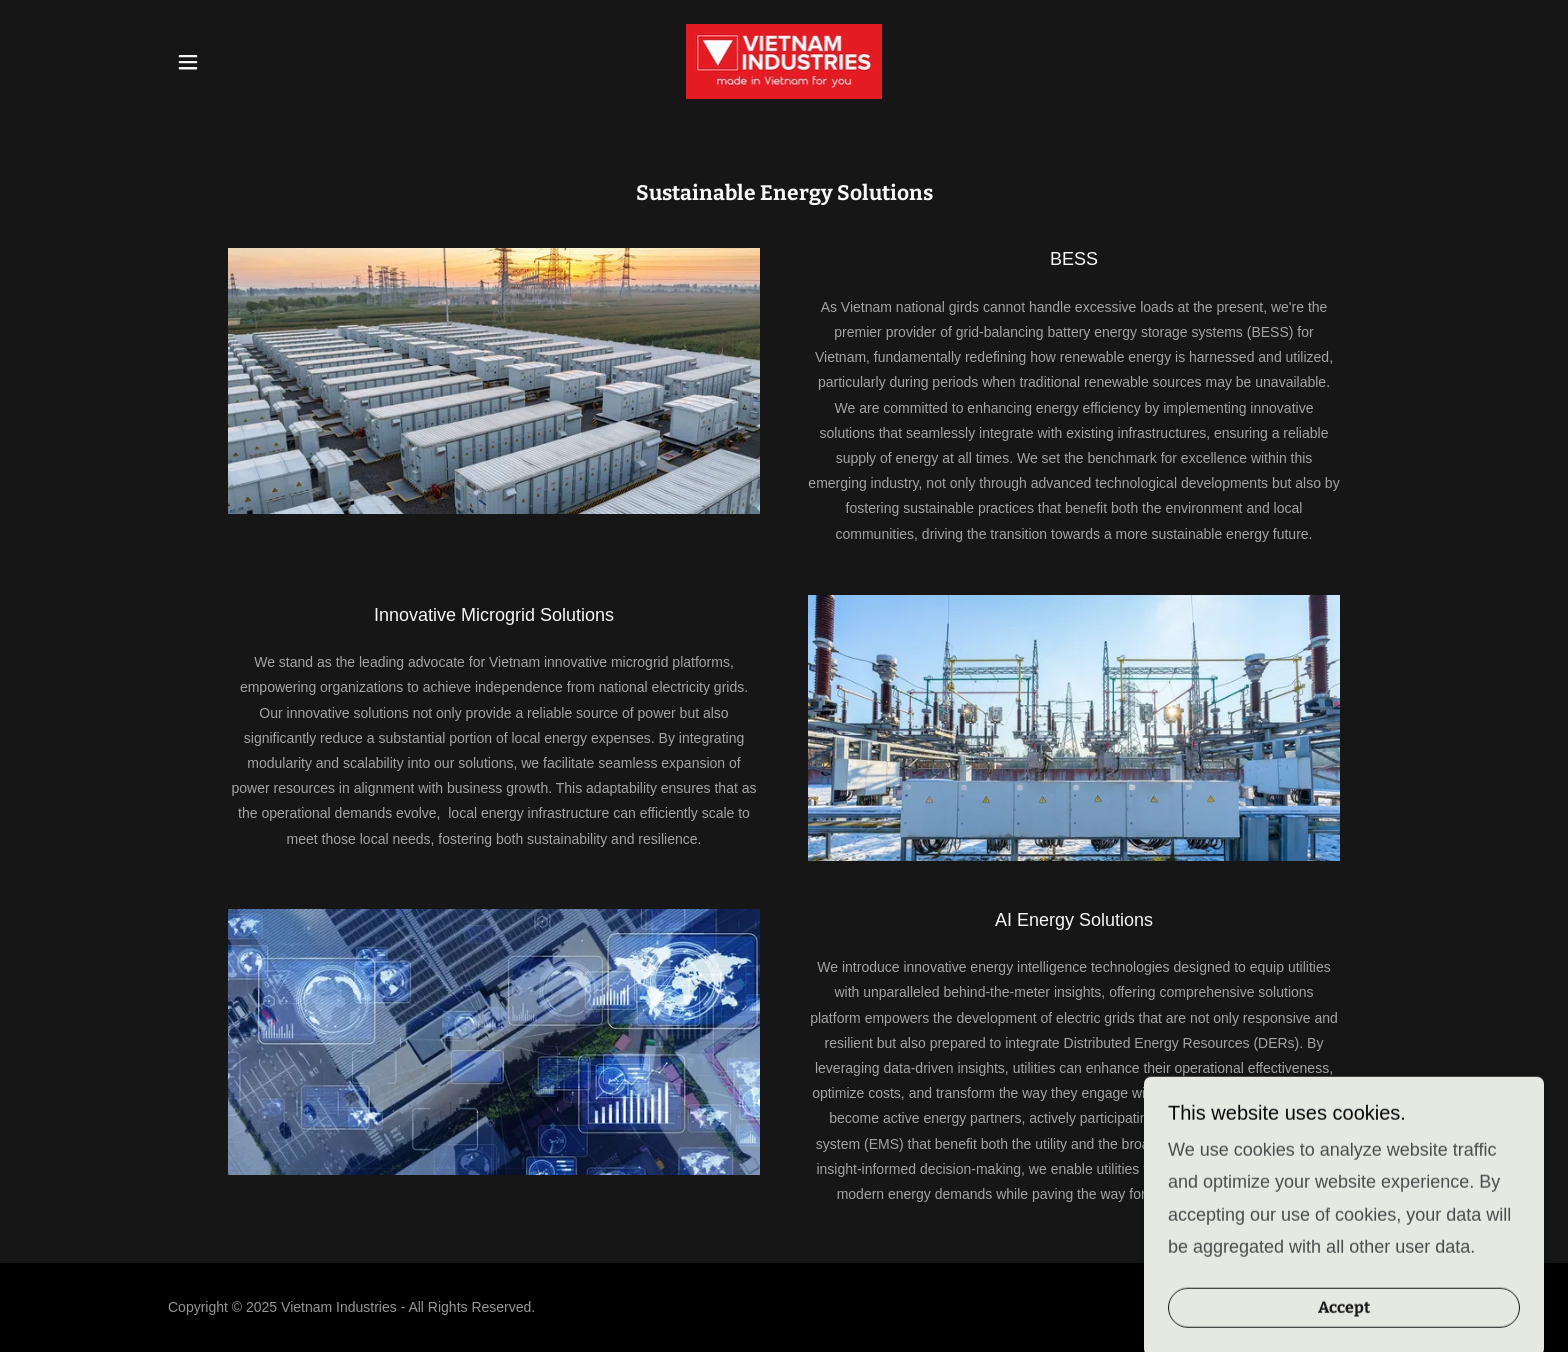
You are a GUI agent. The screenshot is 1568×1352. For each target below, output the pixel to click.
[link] (784, 60)
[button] (188, 62)
